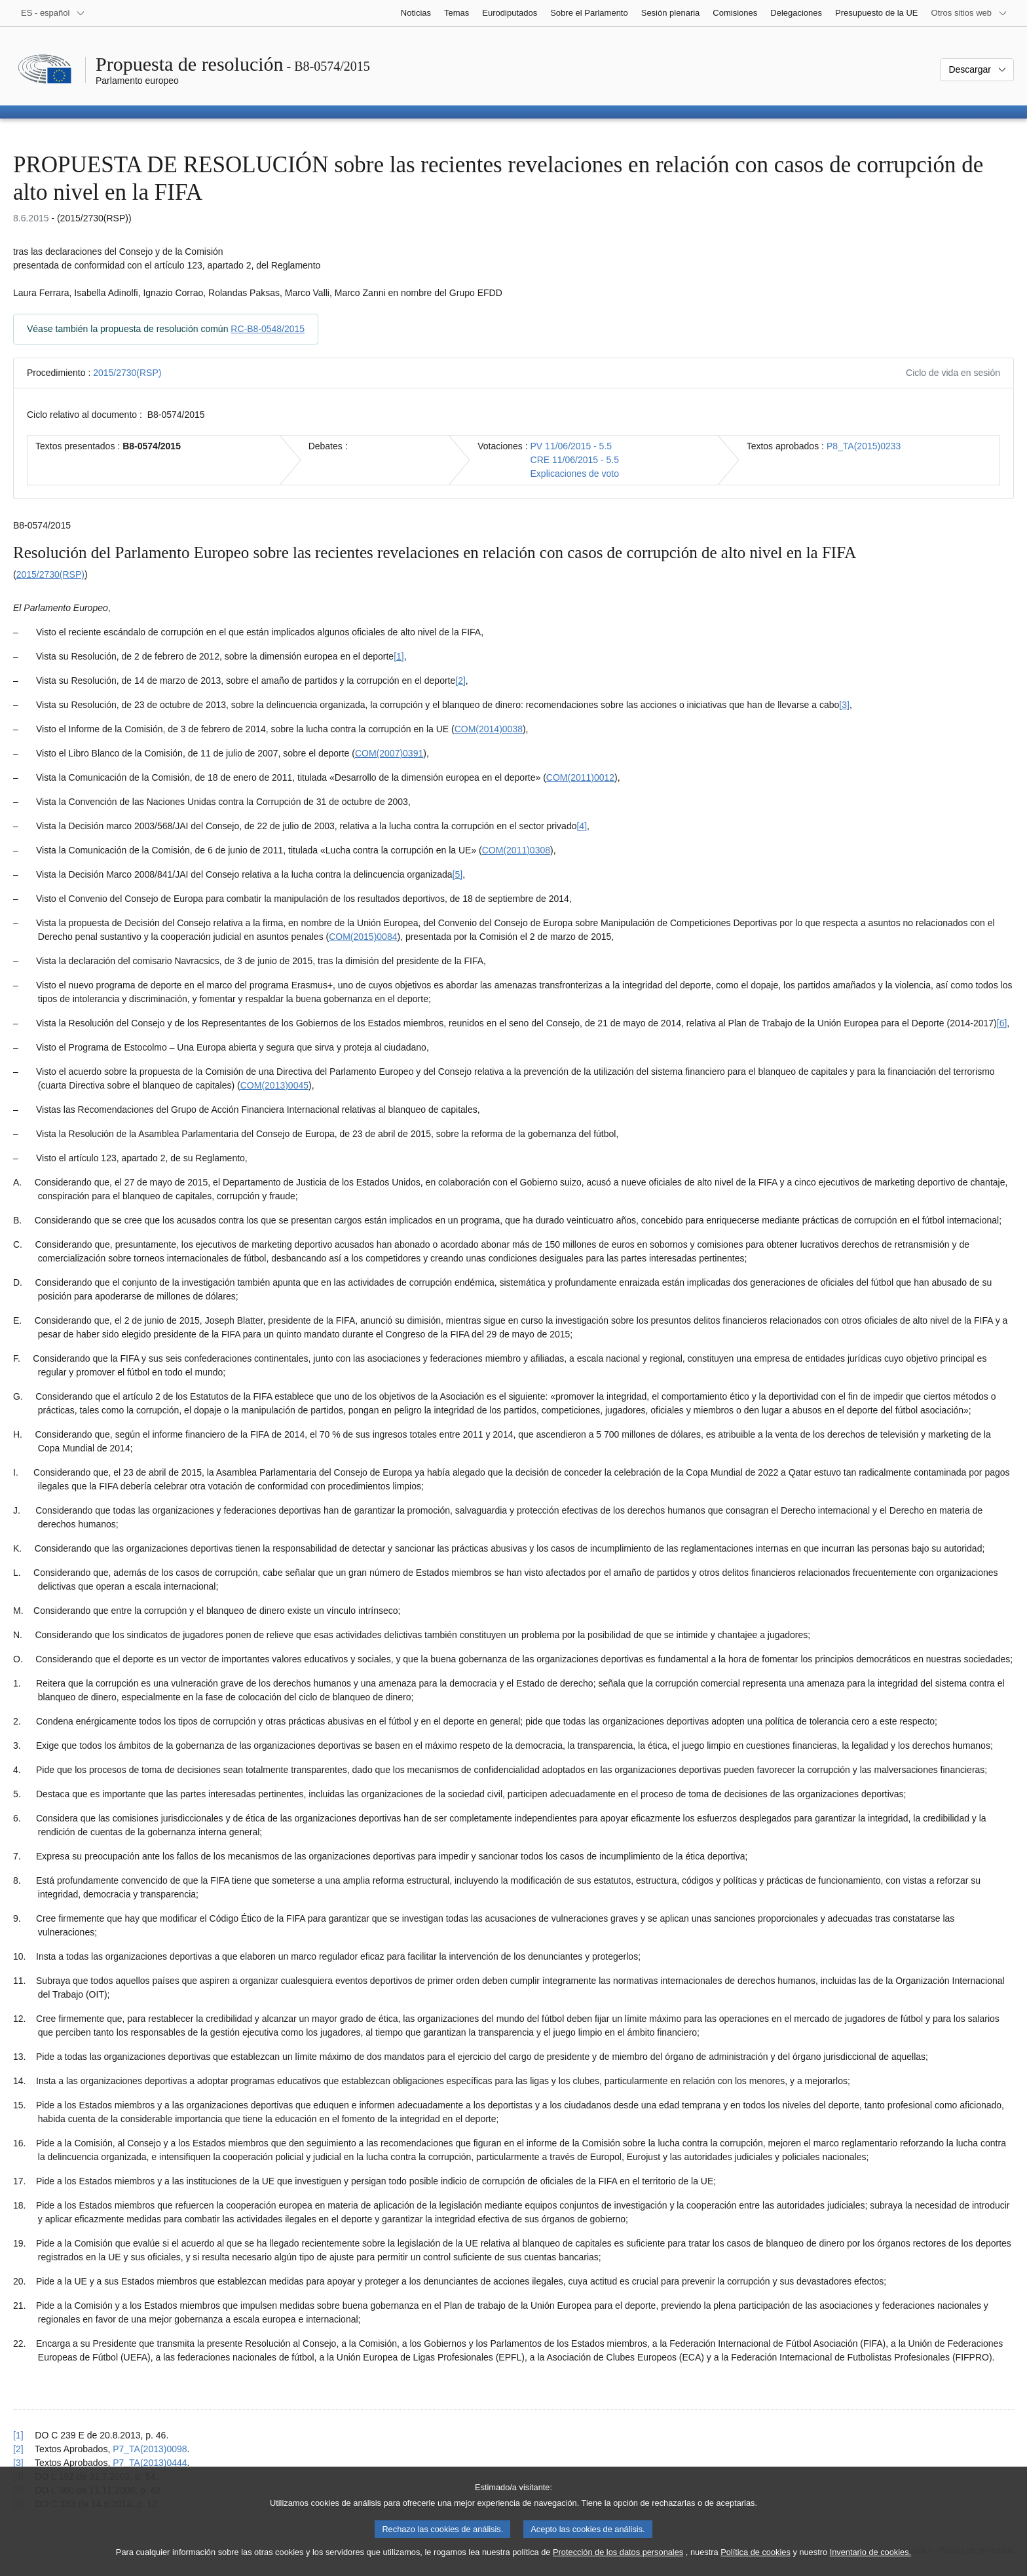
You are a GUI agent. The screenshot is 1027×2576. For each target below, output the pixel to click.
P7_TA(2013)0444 (150, 2462)
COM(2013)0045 (274, 1085)
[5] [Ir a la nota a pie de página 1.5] (458, 874)
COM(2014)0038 (489, 729)
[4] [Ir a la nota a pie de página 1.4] (581, 826)
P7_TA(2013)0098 (150, 2449)
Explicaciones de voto (575, 473)
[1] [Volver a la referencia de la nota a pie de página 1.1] (18, 2435)
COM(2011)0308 (516, 850)
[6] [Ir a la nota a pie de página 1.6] (1002, 1023)
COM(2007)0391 (389, 753)
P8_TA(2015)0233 (864, 446)
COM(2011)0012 (580, 777)
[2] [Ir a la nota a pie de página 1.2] (460, 680)
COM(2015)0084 (363, 936)
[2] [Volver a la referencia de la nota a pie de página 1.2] (18, 2449)
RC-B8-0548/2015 (268, 329)
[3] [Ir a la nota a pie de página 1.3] (844, 705)
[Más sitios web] (969, 13)
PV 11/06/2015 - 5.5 (571, 446)
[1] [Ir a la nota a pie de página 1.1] (399, 656)
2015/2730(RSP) (127, 372)
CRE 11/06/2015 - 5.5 (575, 460)
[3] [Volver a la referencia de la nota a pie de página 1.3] (18, 2462)
